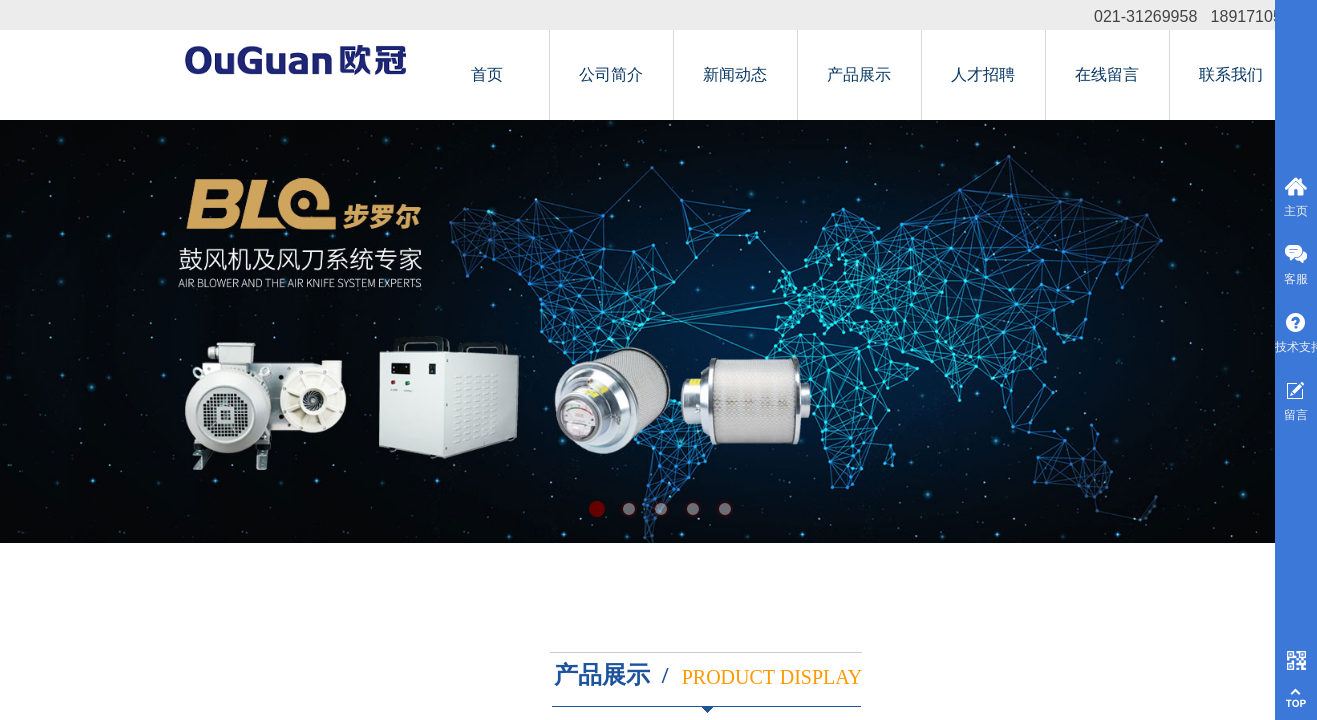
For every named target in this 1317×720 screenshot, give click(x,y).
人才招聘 (983, 74)
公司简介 (611, 74)
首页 (487, 74)
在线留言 (1107, 74)
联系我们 (1231, 74)
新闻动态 (735, 74)
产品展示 (859, 74)
